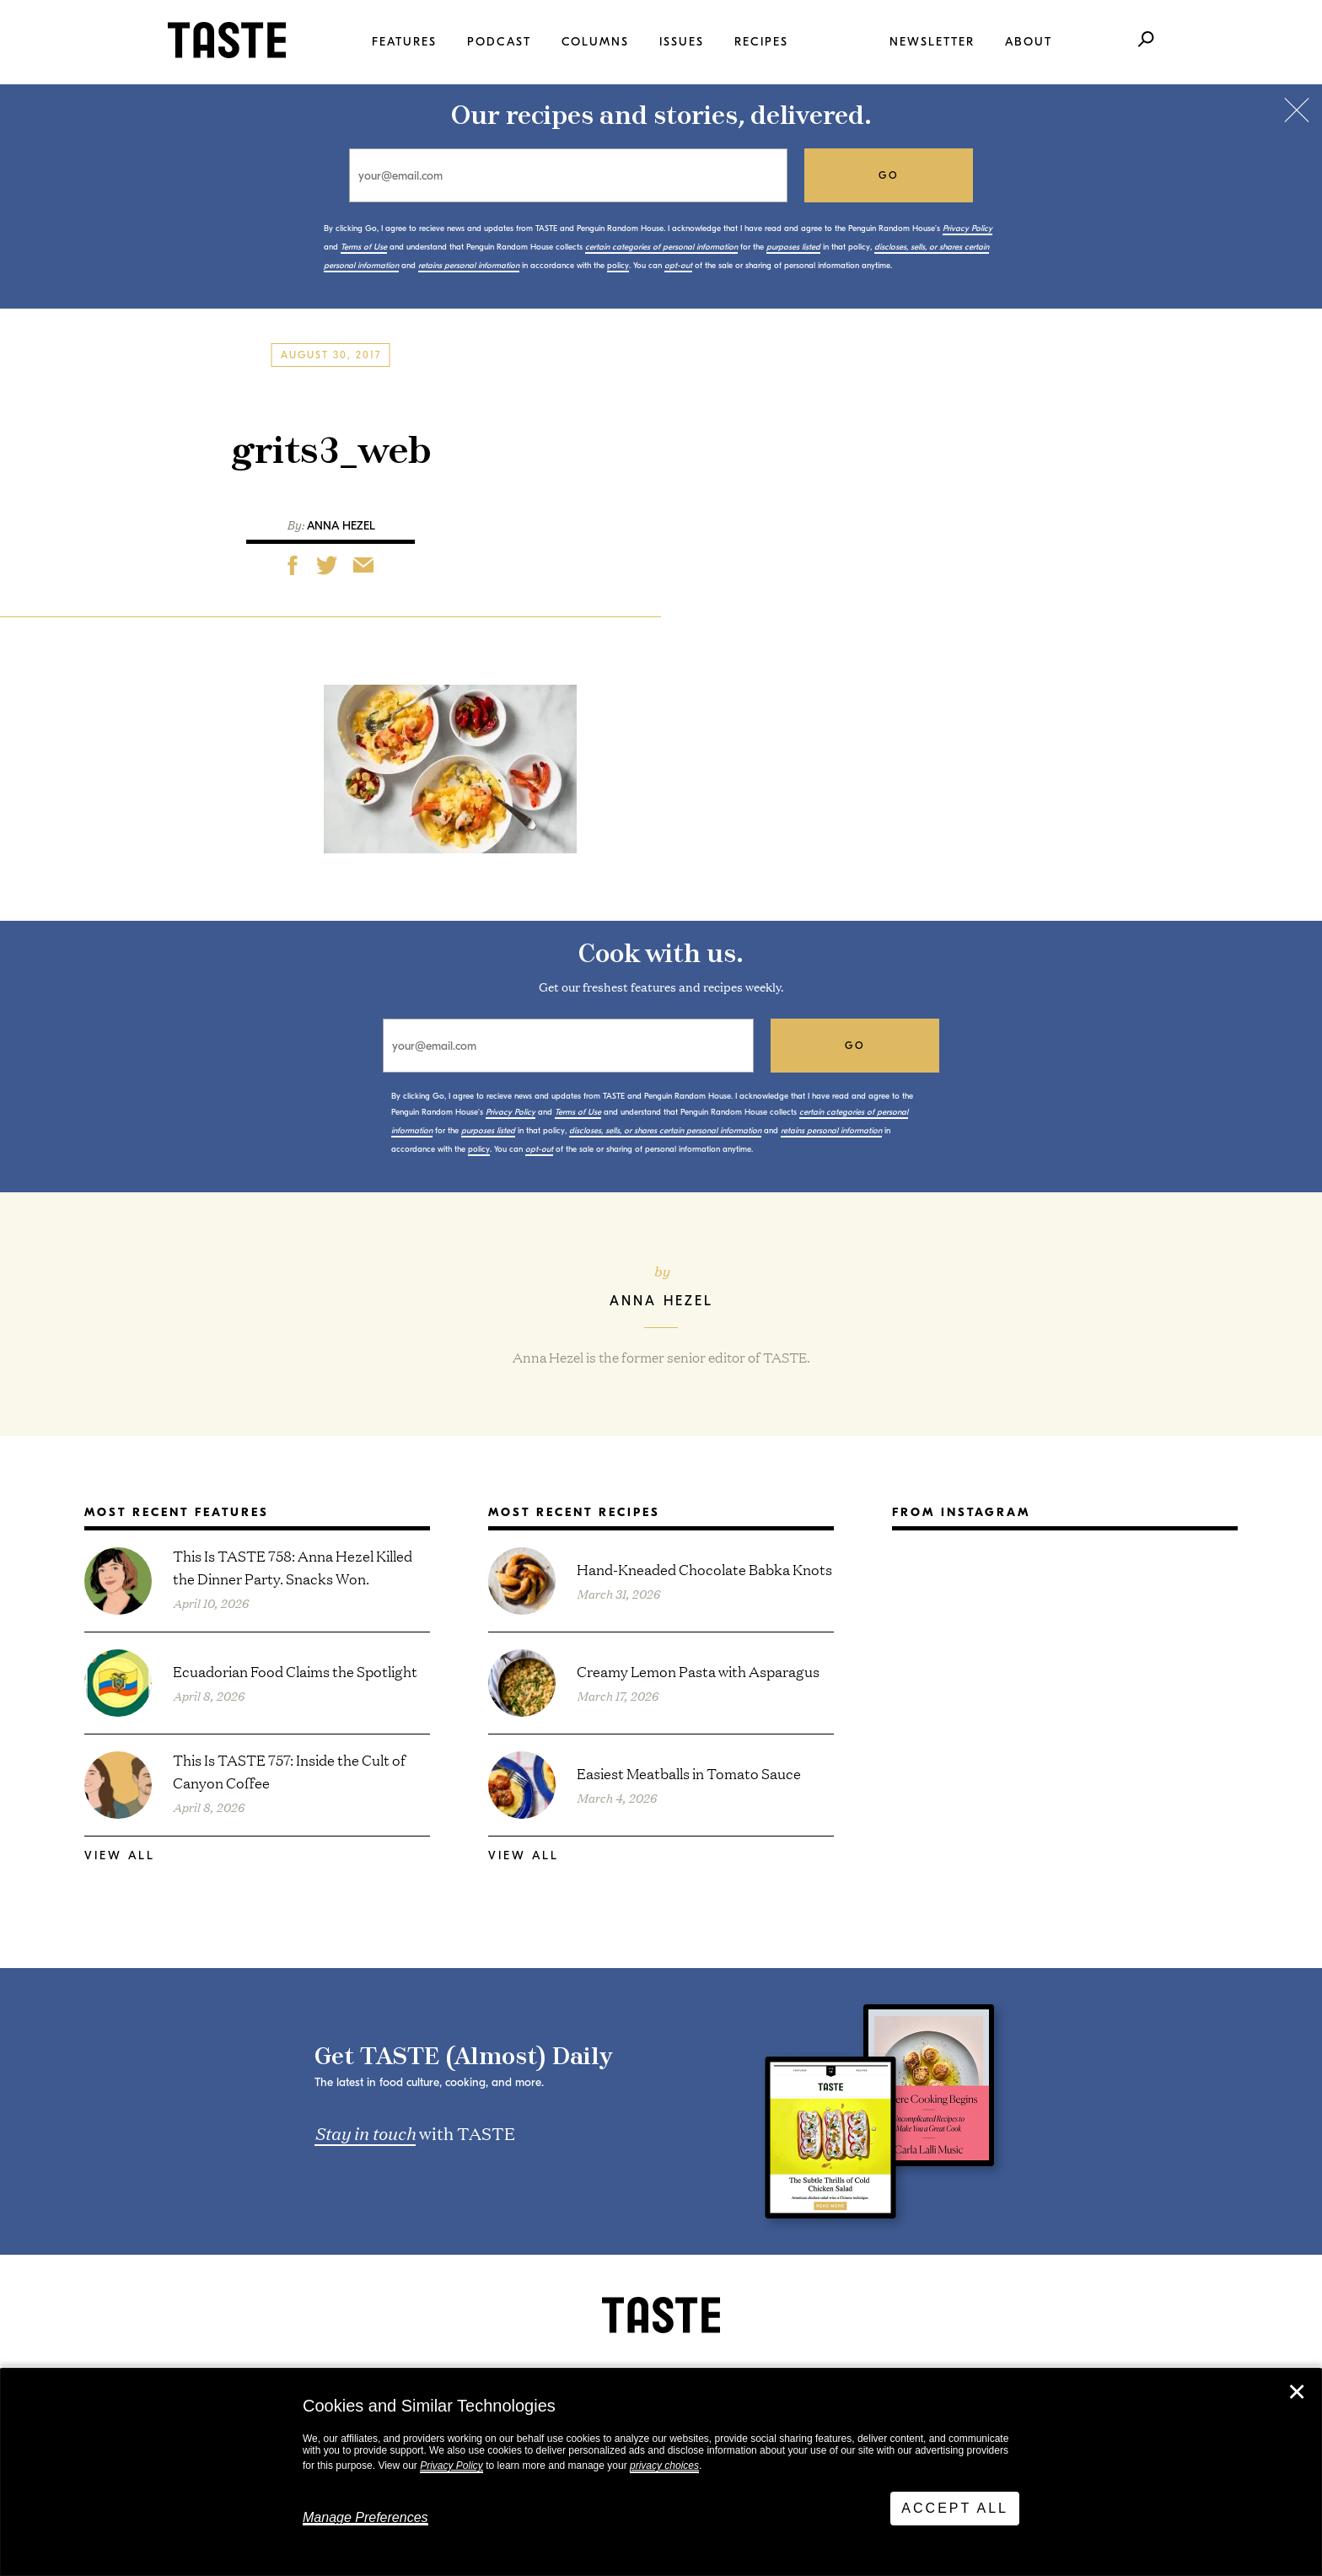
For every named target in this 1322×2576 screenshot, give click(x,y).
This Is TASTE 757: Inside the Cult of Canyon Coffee (289, 1771)
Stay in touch (365, 2132)
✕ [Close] (1297, 2392)
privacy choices (664, 2465)
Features (404, 42)
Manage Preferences (365, 2517)
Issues (681, 42)
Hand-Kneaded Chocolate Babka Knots (704, 1568)
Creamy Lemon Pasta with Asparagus (698, 1670)
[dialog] (661, 2472)
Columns (595, 42)
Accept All (954, 2508)
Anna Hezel (341, 526)
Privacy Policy (451, 2465)
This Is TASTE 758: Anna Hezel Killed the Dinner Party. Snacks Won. (292, 1567)
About (1028, 42)
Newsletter (932, 42)
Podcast (499, 42)
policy (618, 266)
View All (119, 1855)
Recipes (761, 42)
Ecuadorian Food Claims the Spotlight (295, 1670)
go (889, 175)
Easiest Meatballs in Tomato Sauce (689, 1772)
